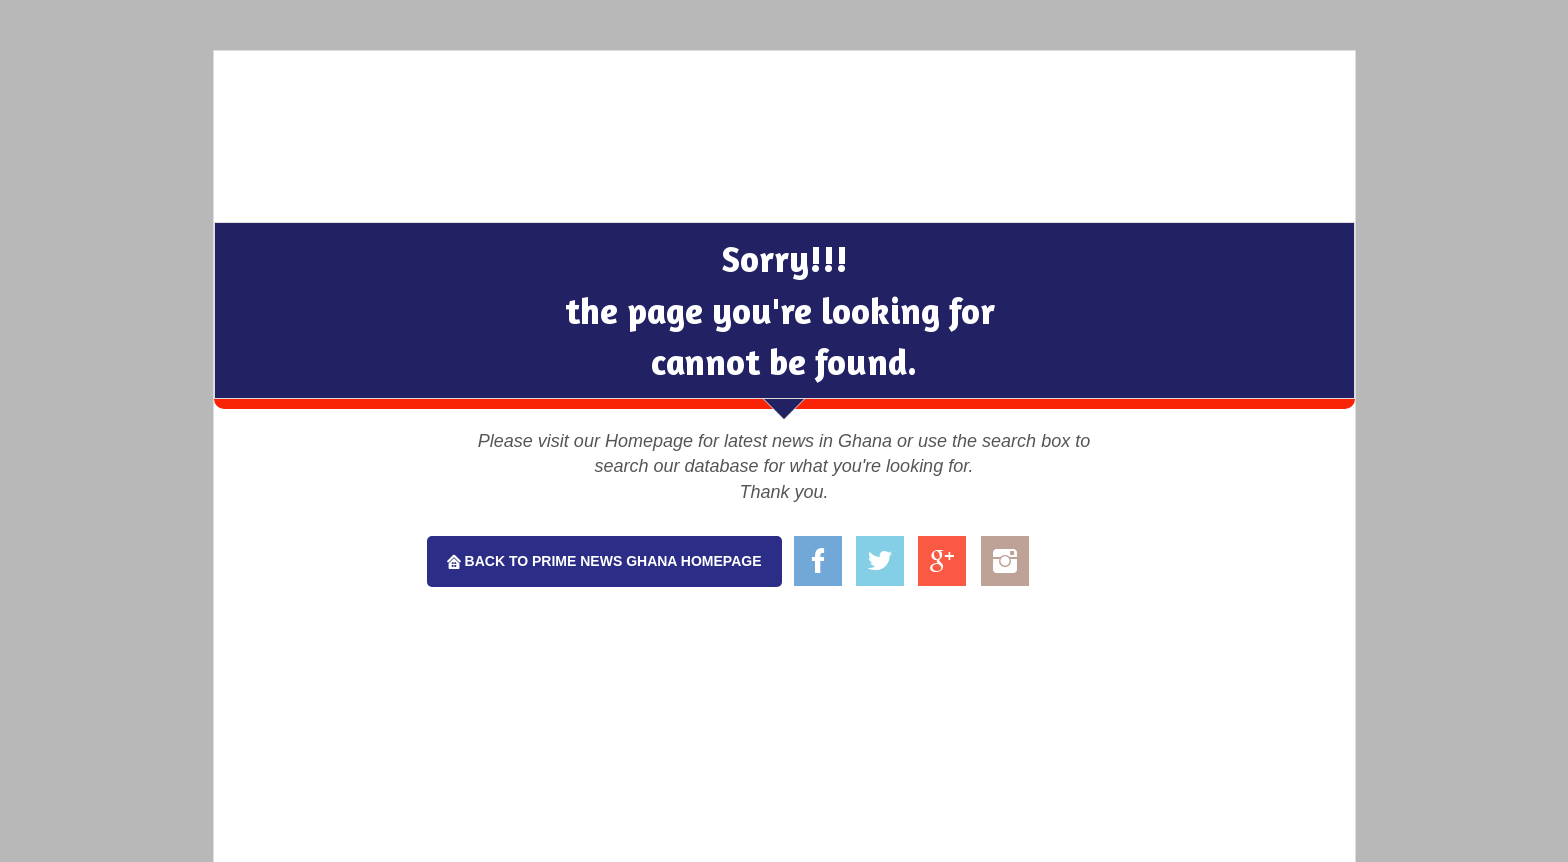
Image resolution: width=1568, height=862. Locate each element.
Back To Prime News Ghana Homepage (611, 561)
